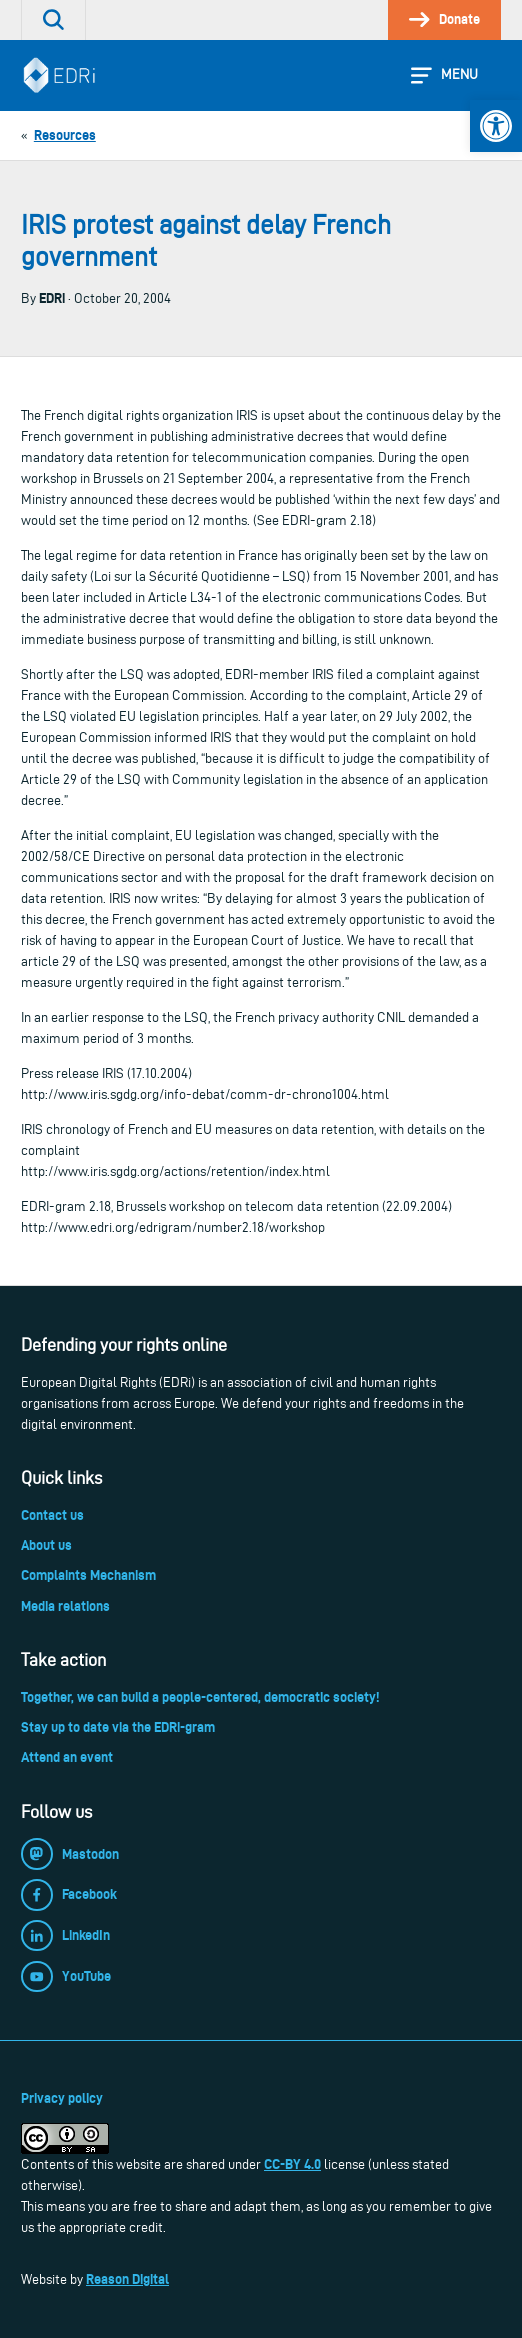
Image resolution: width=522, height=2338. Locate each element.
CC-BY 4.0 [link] (292, 2164)
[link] (496, 126)
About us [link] (46, 1545)
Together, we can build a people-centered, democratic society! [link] (200, 1697)
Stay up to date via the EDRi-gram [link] (118, 1727)
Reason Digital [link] (127, 2279)
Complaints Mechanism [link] (88, 1575)
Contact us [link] (52, 1515)
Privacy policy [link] (62, 2098)
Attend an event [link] (67, 1757)
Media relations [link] (65, 1606)
